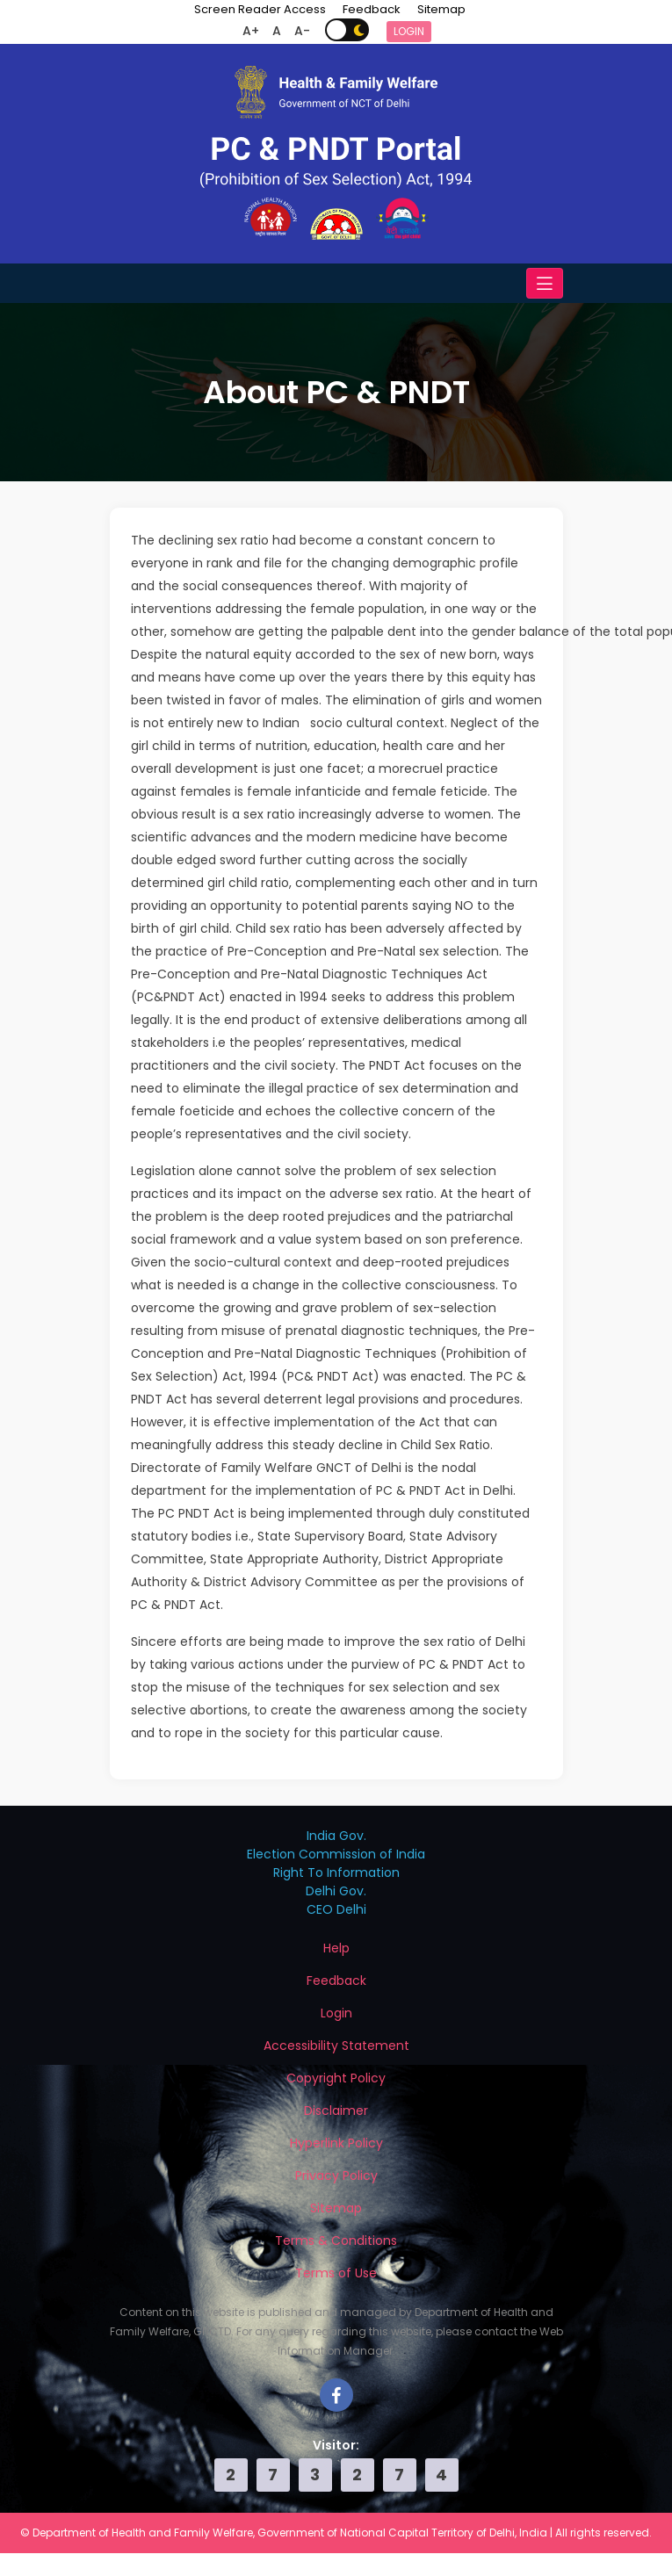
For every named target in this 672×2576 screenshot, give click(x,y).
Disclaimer (336, 2110)
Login (409, 31)
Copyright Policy (336, 2078)
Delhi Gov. (336, 1891)
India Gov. (336, 1835)
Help (336, 1948)
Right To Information (336, 1872)
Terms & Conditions (336, 2240)
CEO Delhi (336, 1909)
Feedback (372, 9)
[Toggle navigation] (544, 283)
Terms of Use (336, 2273)
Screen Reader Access (260, 9)
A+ (250, 31)
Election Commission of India (336, 1854)
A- (302, 31)
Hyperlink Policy (336, 2143)
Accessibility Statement (336, 2045)
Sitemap (441, 9)
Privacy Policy (336, 2175)
